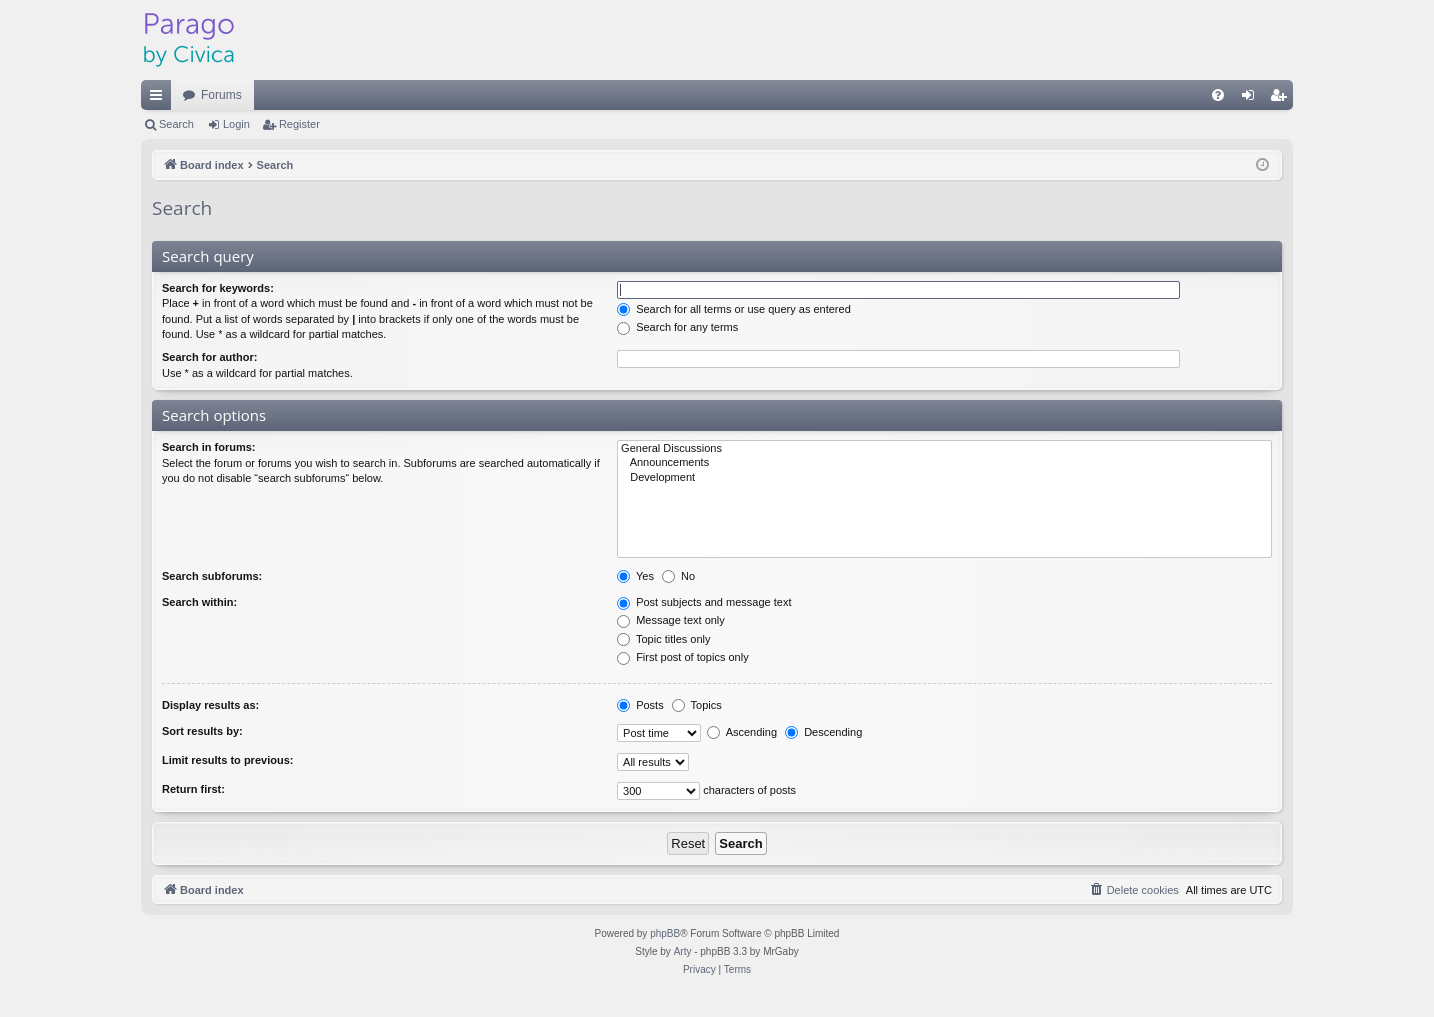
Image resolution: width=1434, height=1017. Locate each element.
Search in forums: (209, 447)
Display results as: (210, 705)
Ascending (742, 732)
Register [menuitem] (1282, 99)
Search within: (199, 602)
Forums (221, 95)
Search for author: (209, 357)
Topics (697, 705)
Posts (640, 705)
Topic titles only (663, 639)
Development (944, 478)
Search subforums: (212, 576)
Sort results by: (202, 731)
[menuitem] (1218, 95)
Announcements (944, 463)
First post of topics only (683, 657)
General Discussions (944, 449)
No (678, 576)
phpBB (665, 933)
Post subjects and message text (704, 602)
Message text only (671, 620)
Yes (635, 576)
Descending (823, 732)
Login (236, 124)
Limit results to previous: (227, 760)
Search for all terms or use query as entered (734, 309)
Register (299, 124)
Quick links (160, 99)
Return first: (193, 789)
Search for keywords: (218, 288)
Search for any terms (677, 327)
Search (176, 124)
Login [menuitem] (1252, 99)
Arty (683, 951)
